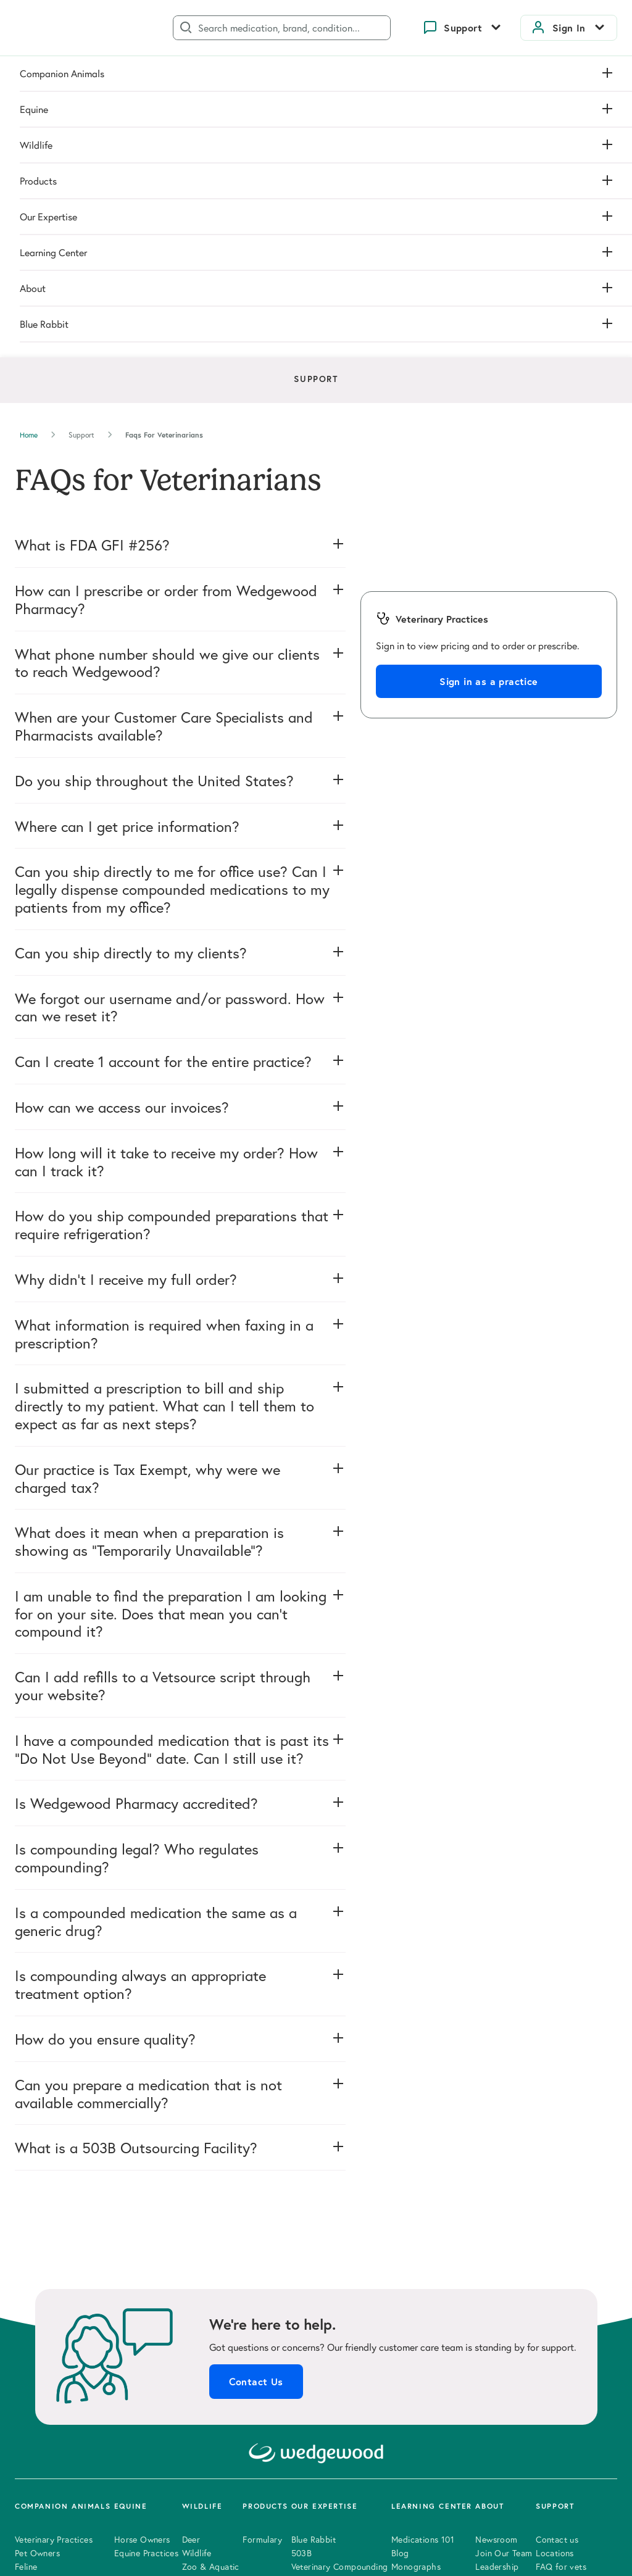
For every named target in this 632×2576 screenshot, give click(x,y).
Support (463, 28)
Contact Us (256, 2072)
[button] (180, 234)
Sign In (569, 28)
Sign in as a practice (488, 371)
